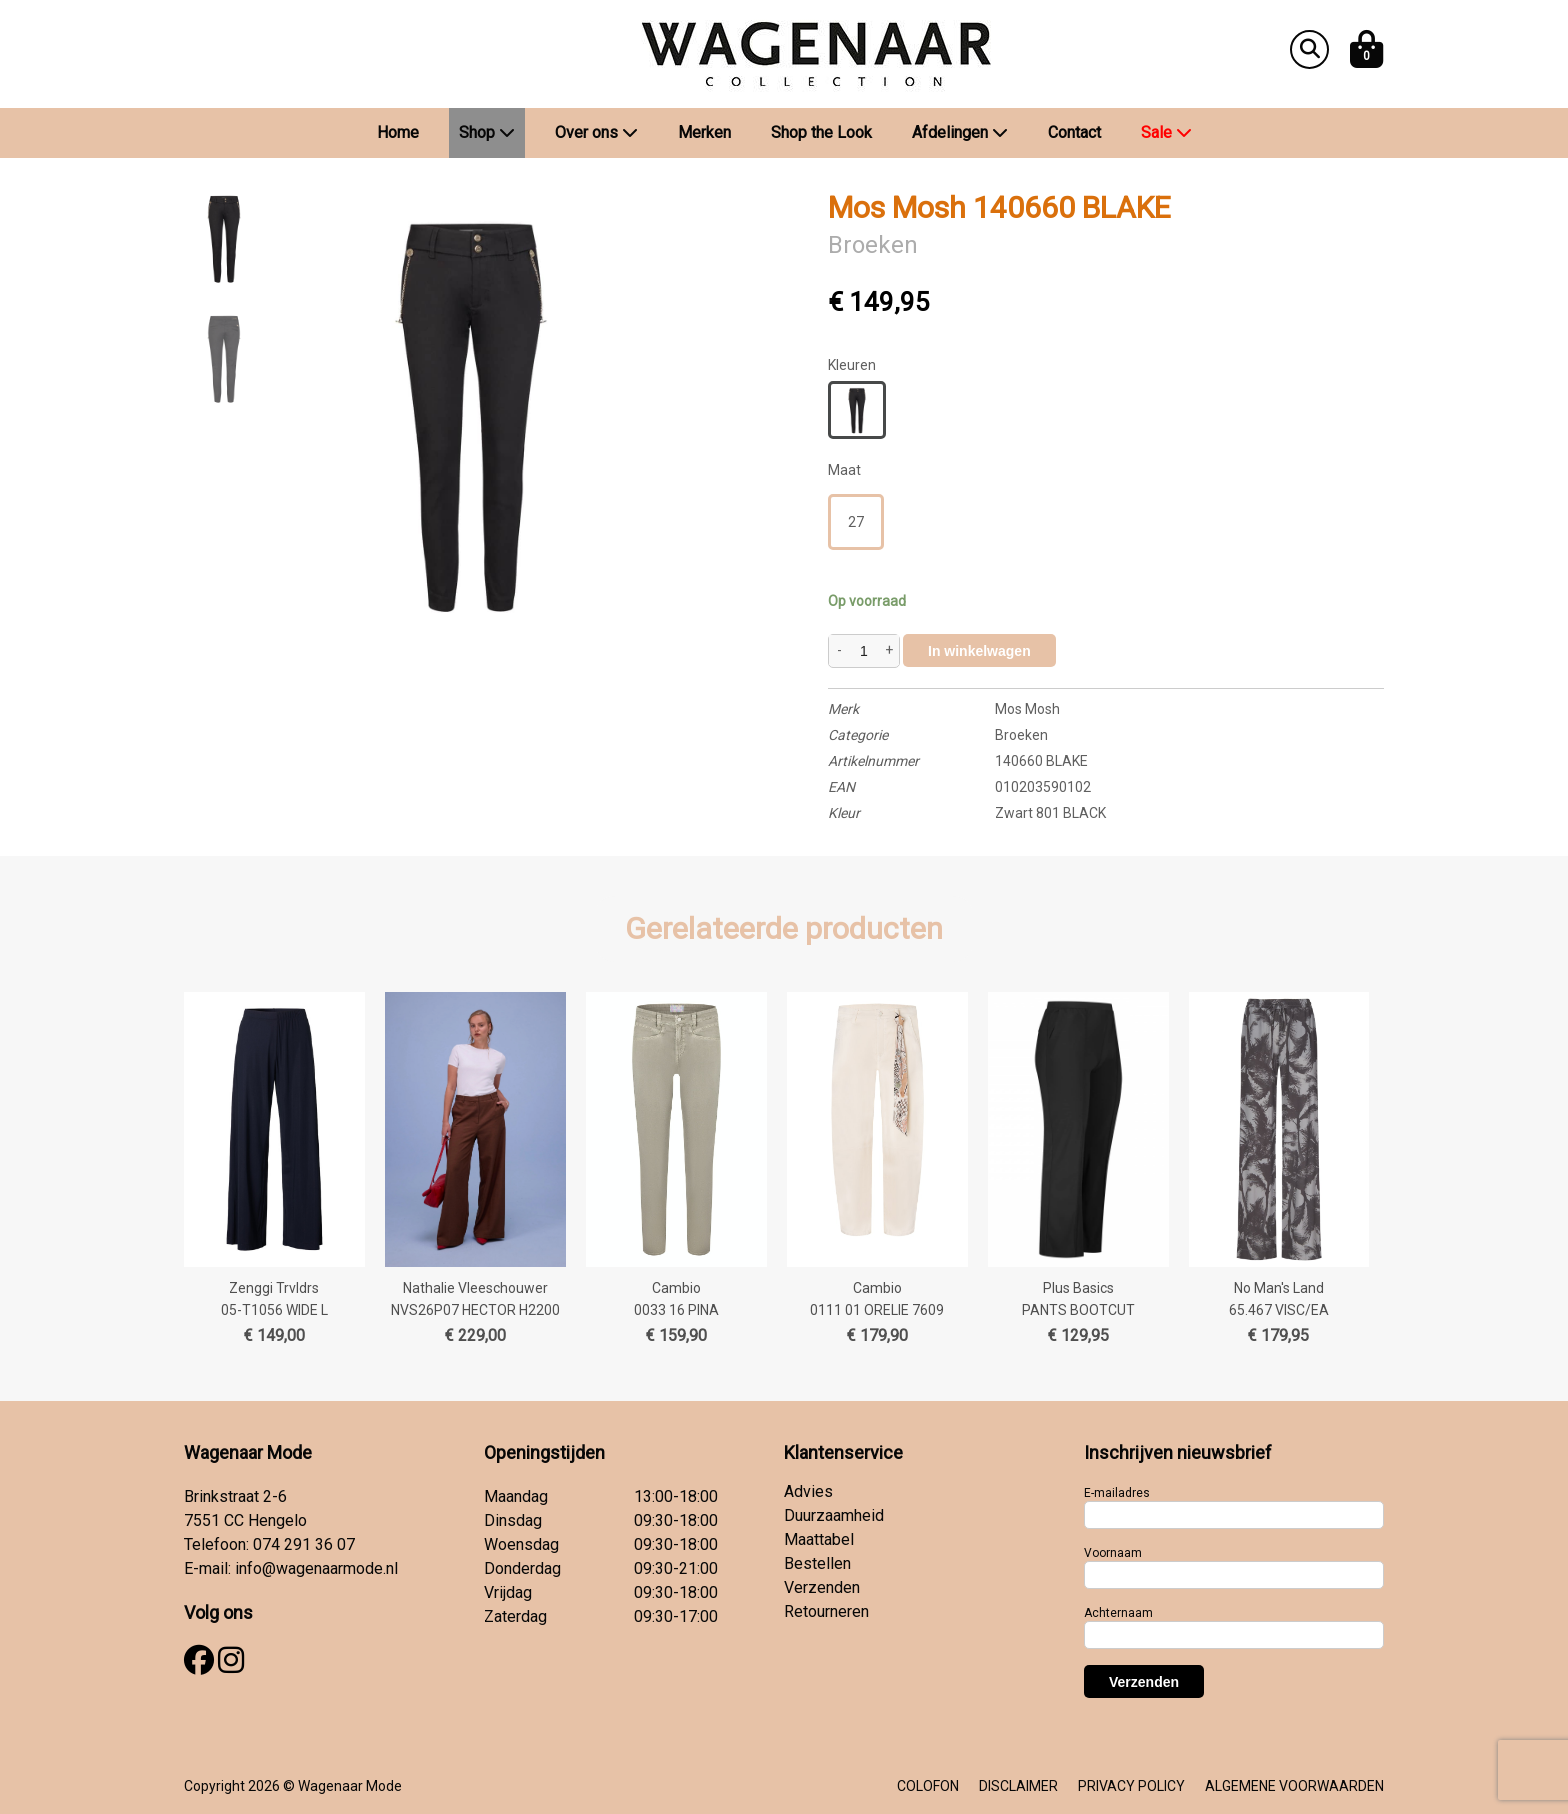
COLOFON (928, 1786)
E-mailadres (1117, 1493)
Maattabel (819, 1539)
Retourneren (826, 1611)
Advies (808, 1491)
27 (856, 522)
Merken (704, 132)
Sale (1166, 132)
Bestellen (817, 1563)
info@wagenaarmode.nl (316, 1568)
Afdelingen (960, 132)
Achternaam (1118, 1613)
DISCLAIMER (1018, 1786)
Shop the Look (821, 132)
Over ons (596, 132)
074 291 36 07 (304, 1544)
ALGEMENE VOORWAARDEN (1294, 1786)
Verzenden (822, 1587)
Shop (487, 132)
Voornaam (1113, 1553)
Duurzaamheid (834, 1515)
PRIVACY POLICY (1131, 1786)
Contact (1074, 132)
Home (398, 132)
